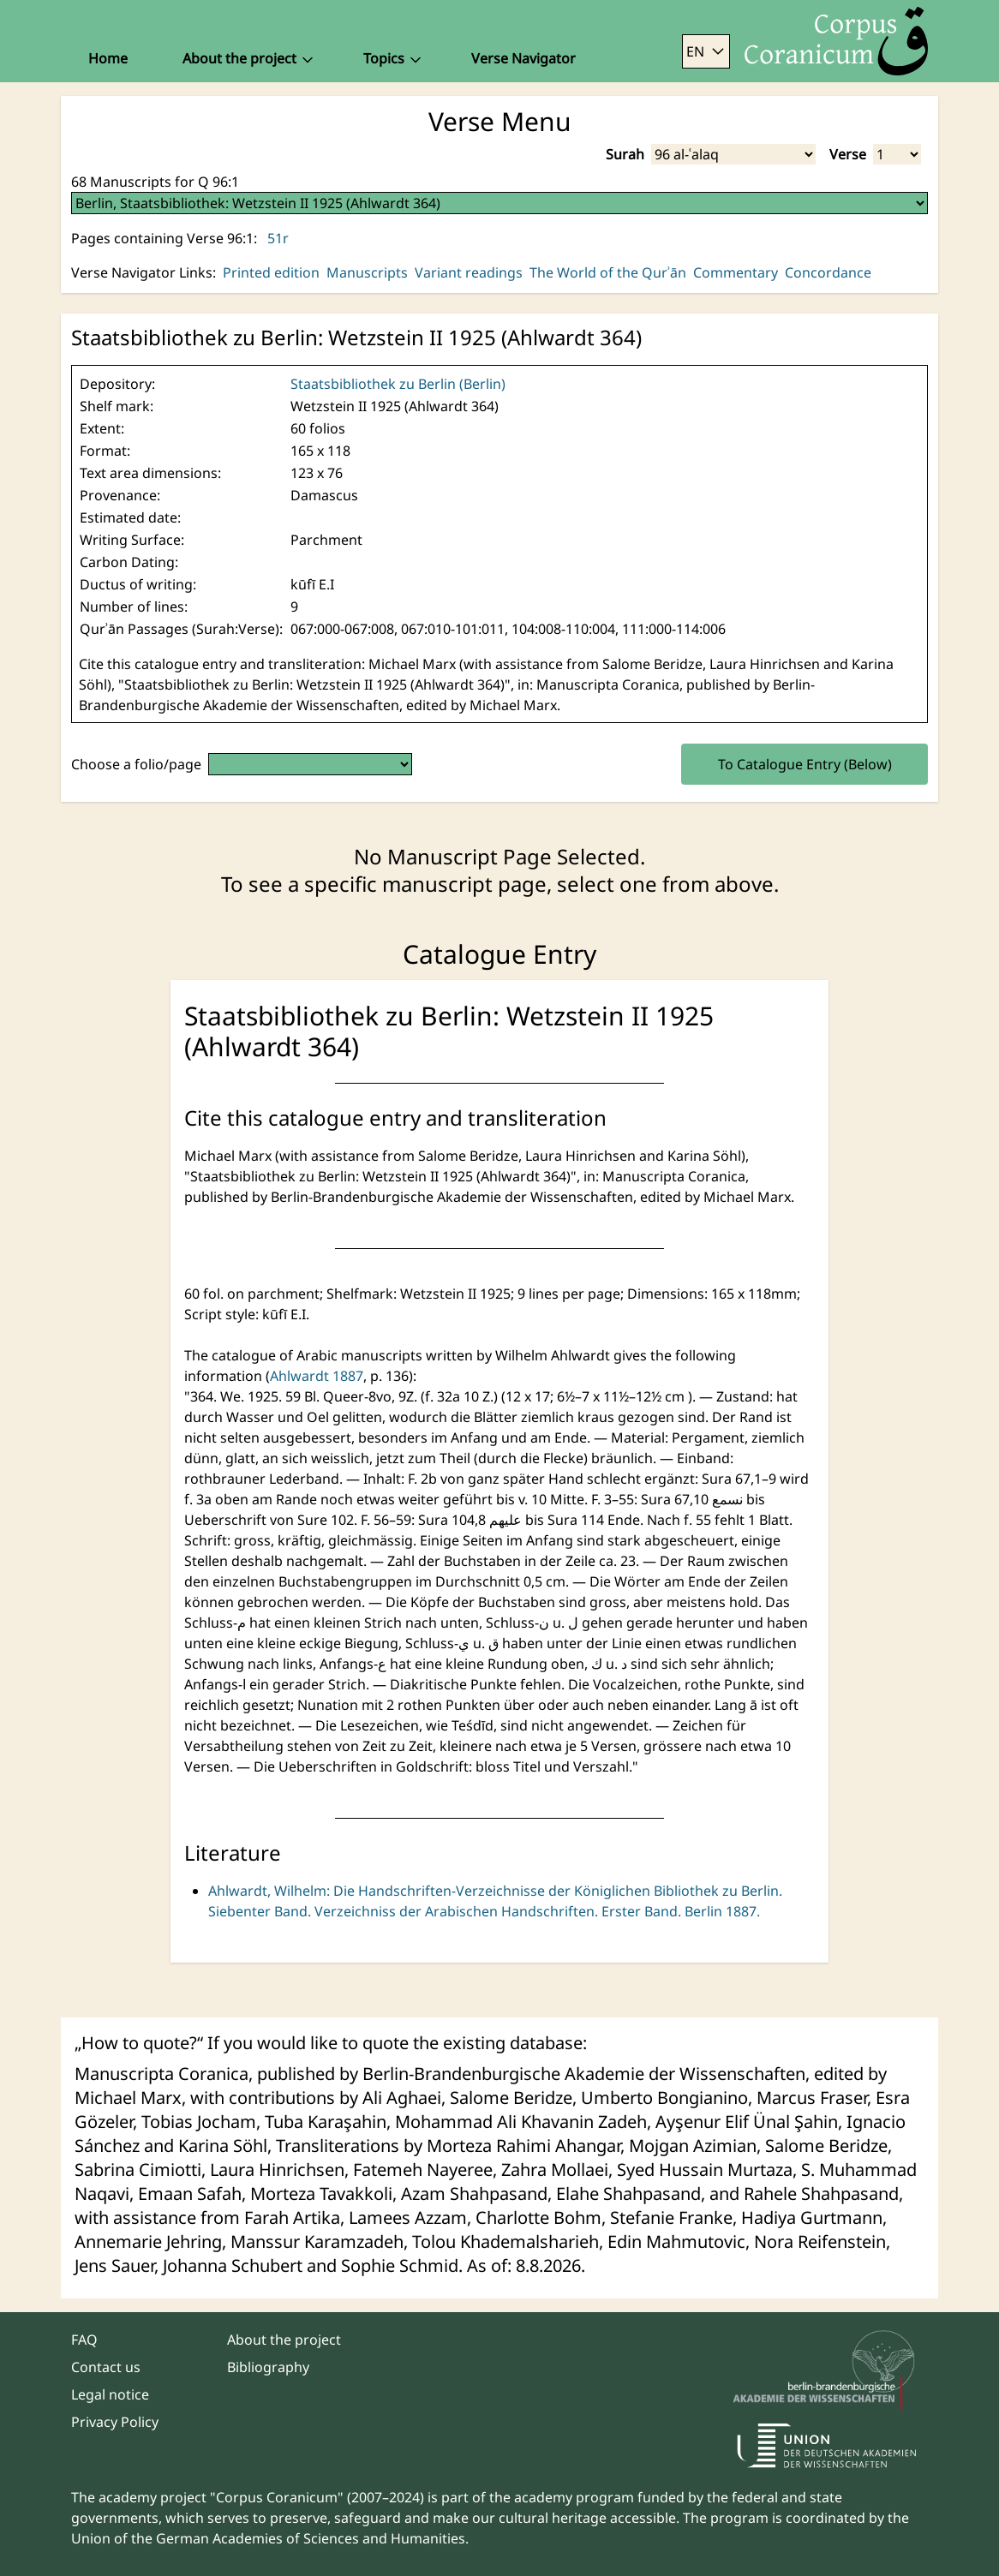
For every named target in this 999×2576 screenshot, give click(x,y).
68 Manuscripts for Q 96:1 (155, 181)
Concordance (828, 272)
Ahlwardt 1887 (316, 1375)
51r (278, 238)
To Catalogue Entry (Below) (805, 764)
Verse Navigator (523, 58)
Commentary (735, 272)
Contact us (106, 2367)
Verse (847, 154)
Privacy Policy (115, 2421)
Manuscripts (367, 272)
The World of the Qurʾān (607, 272)
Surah (625, 154)
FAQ (84, 2339)
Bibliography (268, 2367)
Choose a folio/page (136, 764)
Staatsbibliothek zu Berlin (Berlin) (397, 383)
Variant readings (469, 272)
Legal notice (110, 2394)
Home (108, 58)
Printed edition (271, 272)
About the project (284, 2339)
